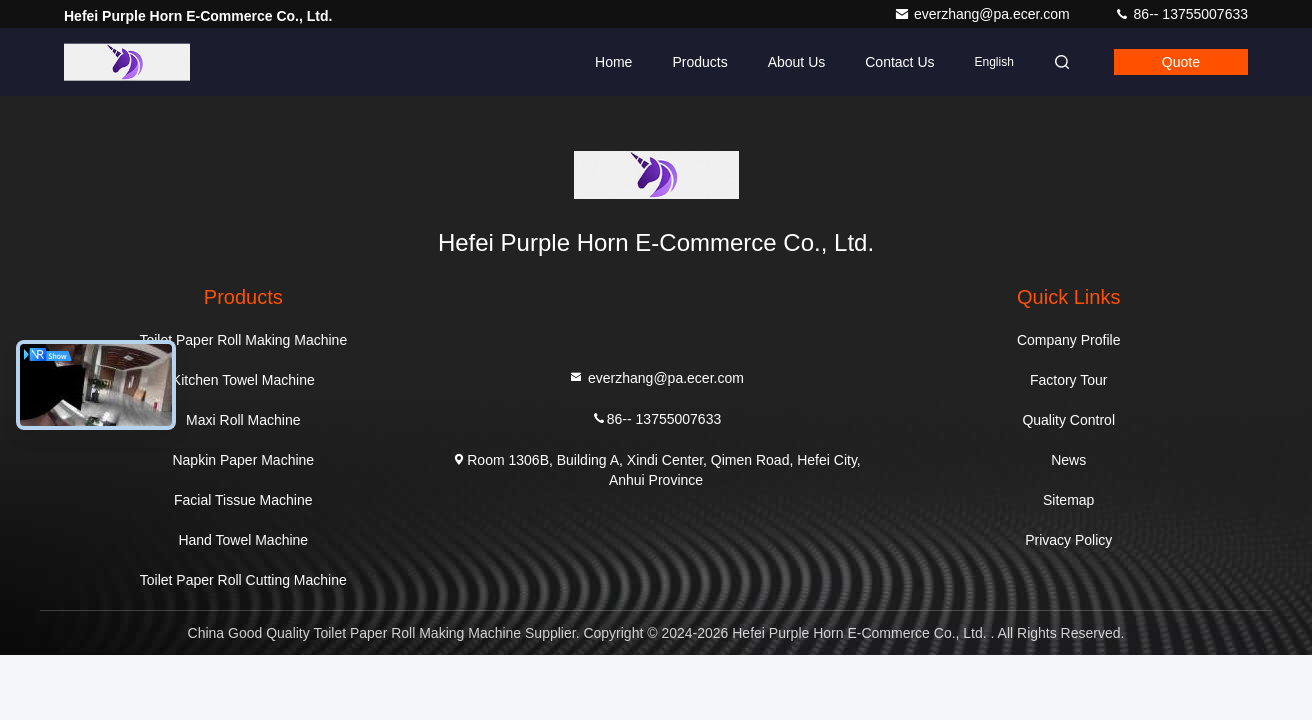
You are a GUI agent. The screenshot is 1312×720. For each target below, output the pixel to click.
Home (613, 62)
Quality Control (1068, 420)
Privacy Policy (1068, 540)
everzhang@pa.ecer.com (984, 14)
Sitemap (1068, 500)
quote (1181, 62)
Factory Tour (1069, 380)
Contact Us (899, 62)
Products (699, 62)
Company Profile (1069, 340)
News (1068, 460)
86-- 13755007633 (1181, 14)
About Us (797, 62)
